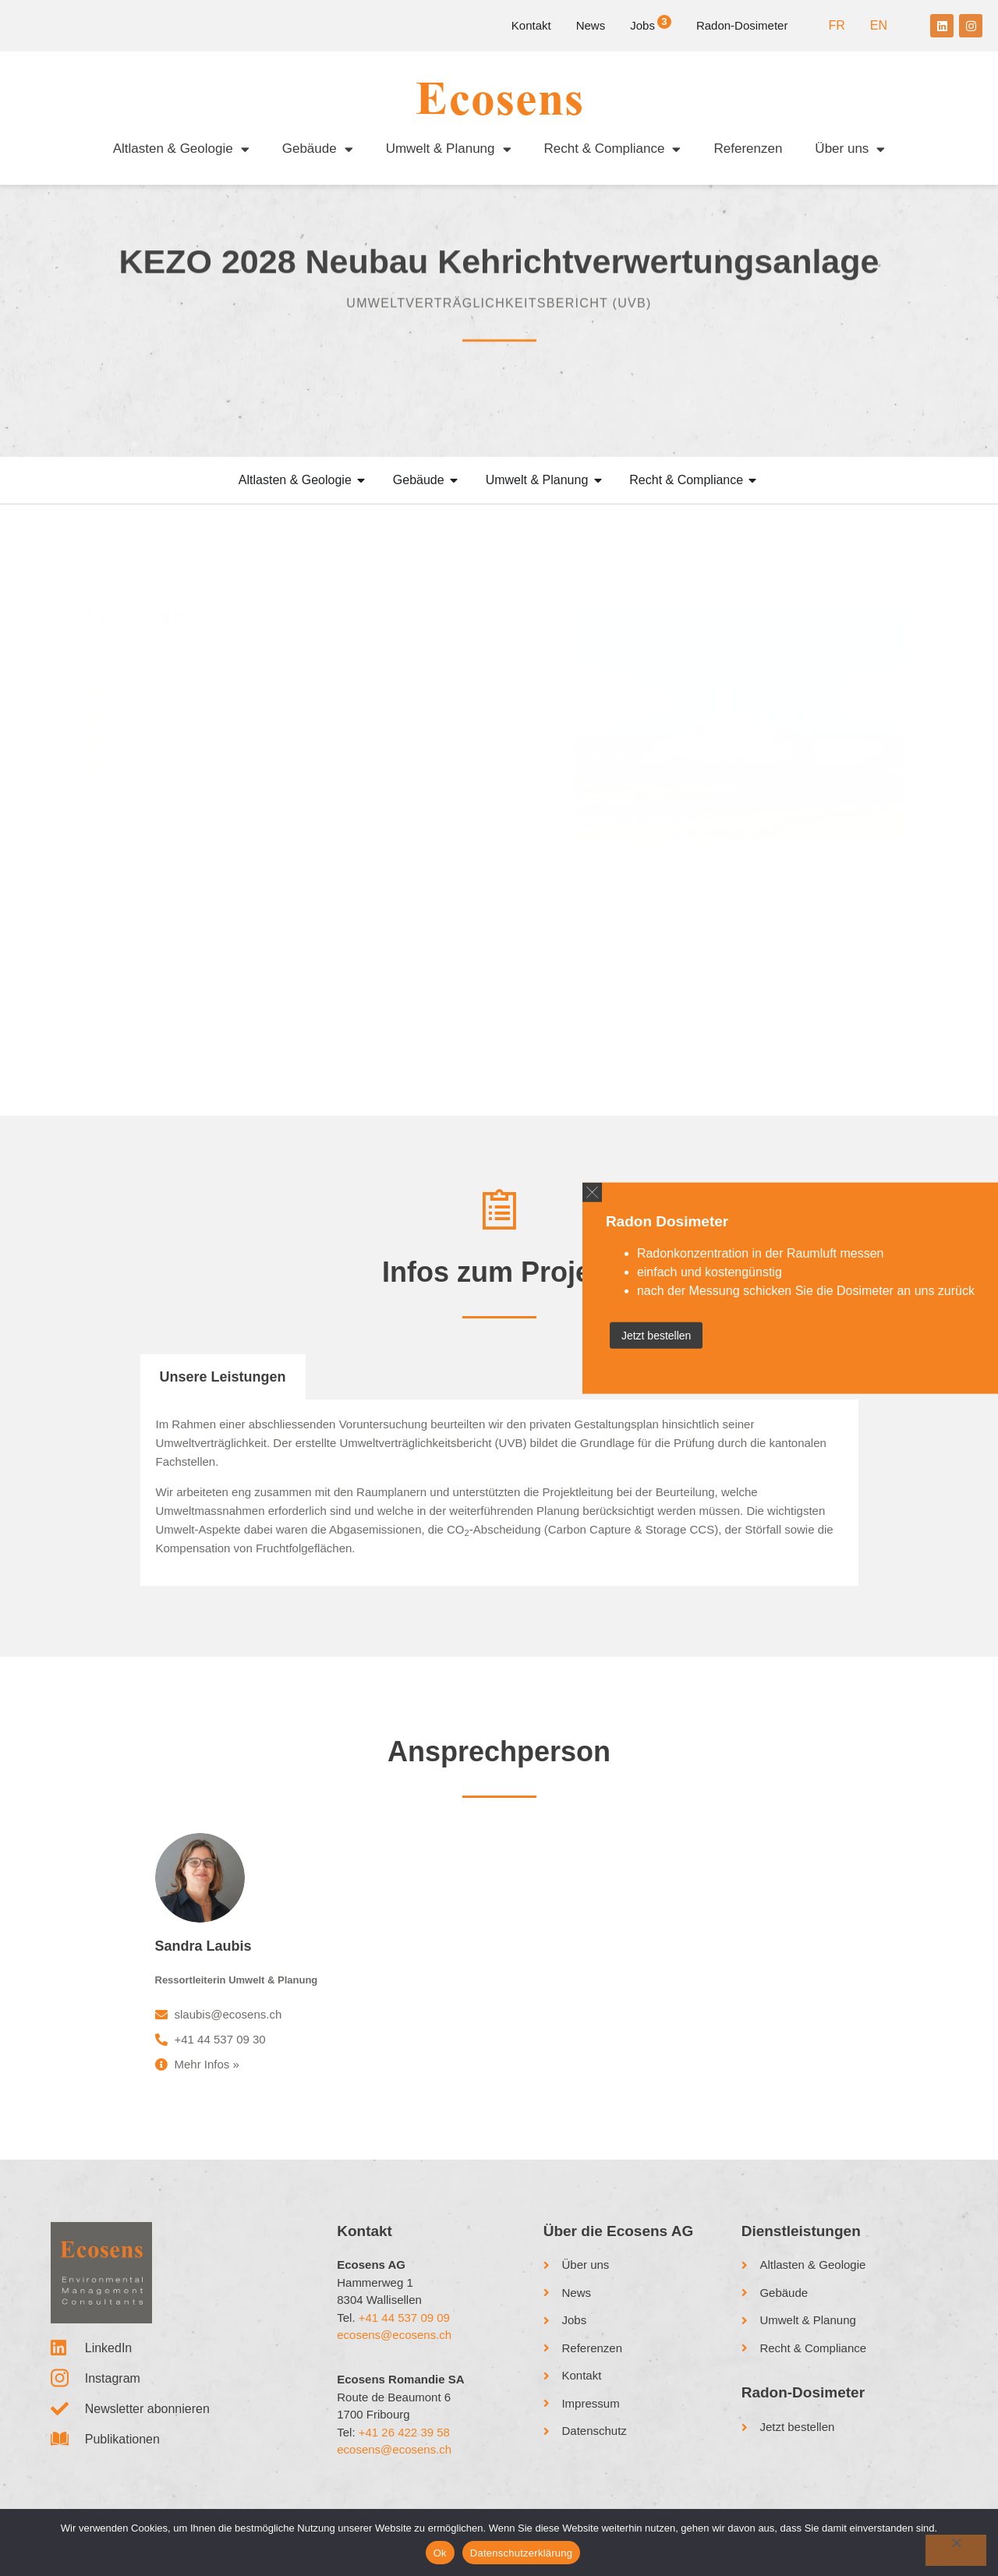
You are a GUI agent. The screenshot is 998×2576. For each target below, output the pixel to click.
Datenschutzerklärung (521, 2553)
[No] (955, 2550)
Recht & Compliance (612, 149)
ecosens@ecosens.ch (394, 2334)
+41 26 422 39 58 (404, 2432)
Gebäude (317, 149)
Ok (440, 2553)
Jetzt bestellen (656, 1335)
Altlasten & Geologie (181, 149)
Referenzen (747, 148)
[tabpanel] (499, 1492)
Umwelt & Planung (448, 149)
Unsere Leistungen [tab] (223, 1377)
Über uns (850, 149)
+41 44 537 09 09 (404, 2317)
